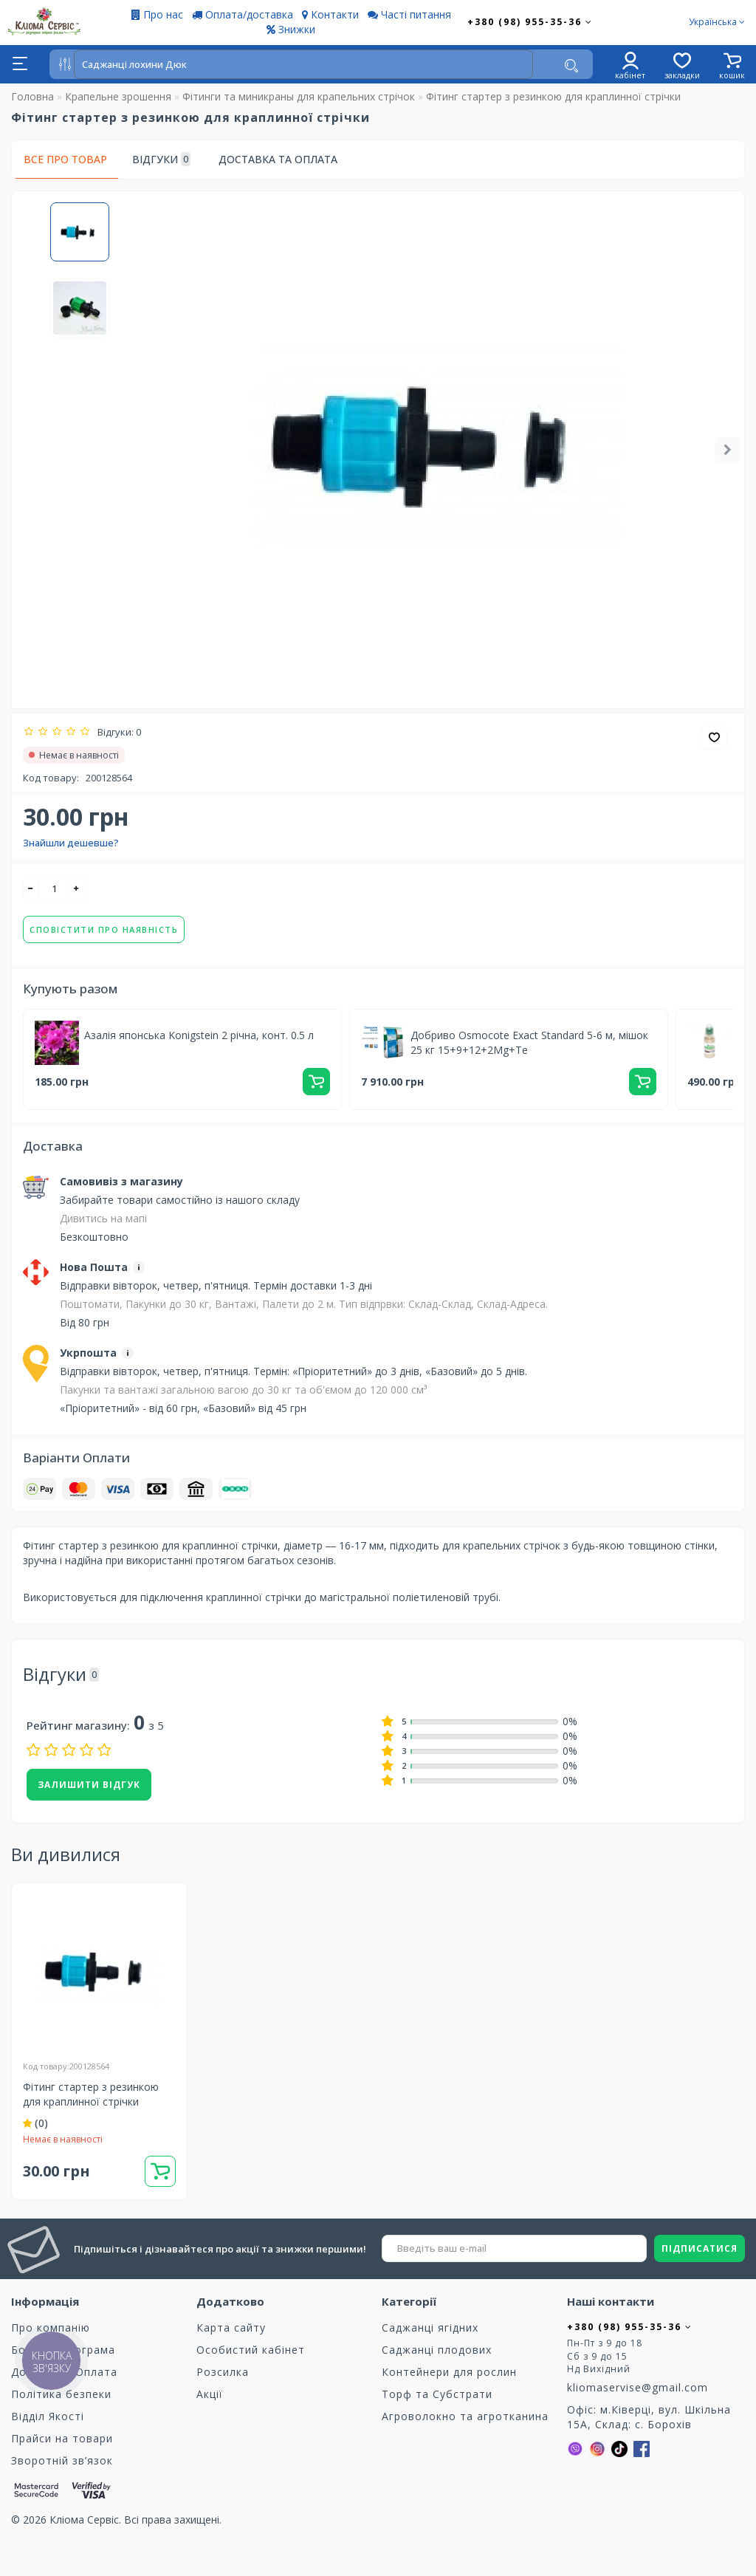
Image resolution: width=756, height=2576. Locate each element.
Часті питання (409, 14)
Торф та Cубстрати (437, 2394)
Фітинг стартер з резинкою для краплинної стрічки (91, 2094)
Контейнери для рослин (449, 2372)
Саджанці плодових (437, 2350)
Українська (717, 22)
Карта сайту (231, 2327)
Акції (209, 2394)
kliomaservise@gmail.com (637, 2387)
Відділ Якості (47, 2416)
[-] (31, 888)
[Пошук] (571, 65)
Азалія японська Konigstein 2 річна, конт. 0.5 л (199, 1035)
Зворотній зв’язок (62, 2460)
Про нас (157, 14)
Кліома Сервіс (84, 2519)
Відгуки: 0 (117, 732)
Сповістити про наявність (104, 929)
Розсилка (222, 2372)
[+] (77, 888)
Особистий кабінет (250, 2350)
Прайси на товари (62, 2438)
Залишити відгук (89, 1784)
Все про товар (65, 159)
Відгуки (161, 159)
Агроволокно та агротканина (465, 2416)
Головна (32, 96)
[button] (727, 449)
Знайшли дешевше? (71, 842)
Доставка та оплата (278, 159)
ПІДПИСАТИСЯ (700, 2248)
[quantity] (54, 888)
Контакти (330, 14)
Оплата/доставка (242, 14)
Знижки (291, 29)
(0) (35, 2123)
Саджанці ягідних (430, 2327)
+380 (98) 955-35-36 (530, 22)
